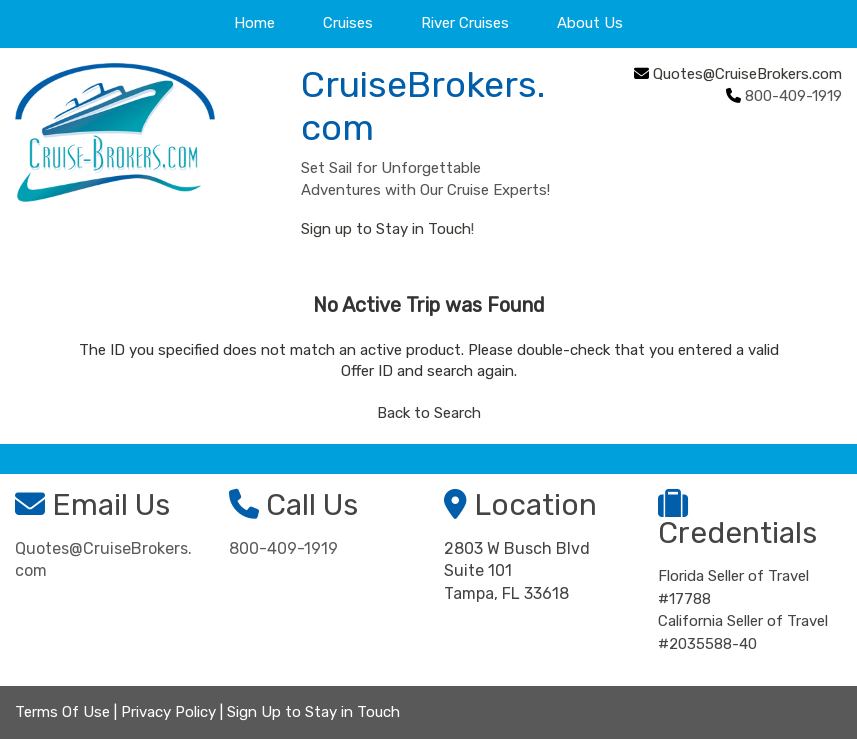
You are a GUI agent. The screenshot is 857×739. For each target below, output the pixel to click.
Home (254, 23)
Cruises (348, 23)
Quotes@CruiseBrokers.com (747, 74)
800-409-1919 (283, 548)
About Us (590, 23)
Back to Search (429, 413)
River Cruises (465, 23)
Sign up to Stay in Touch (386, 229)
